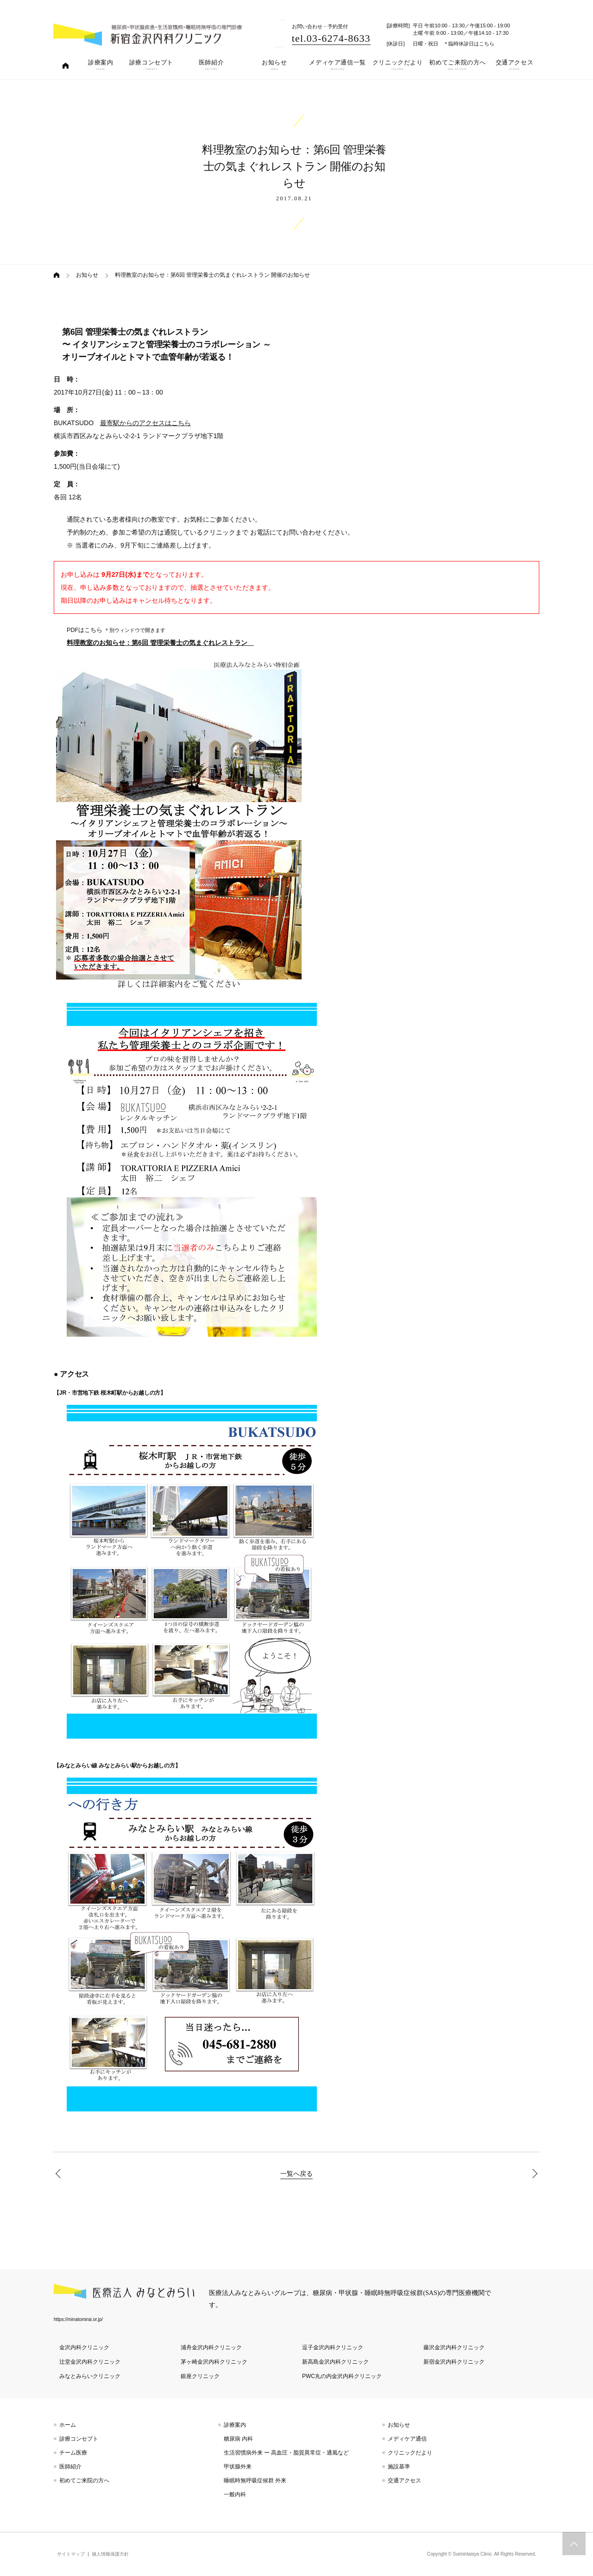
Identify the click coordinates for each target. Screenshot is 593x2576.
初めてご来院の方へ (84, 2480)
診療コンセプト (78, 2439)
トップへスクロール (574, 2543)
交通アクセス (404, 2480)
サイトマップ (71, 2554)
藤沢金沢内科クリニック (454, 2347)
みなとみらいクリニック (89, 2376)
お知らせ (87, 275)
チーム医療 (73, 2452)
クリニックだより (410, 2452)
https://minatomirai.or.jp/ (78, 2319)
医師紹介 (70, 2466)
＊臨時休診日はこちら (468, 43)
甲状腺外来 (238, 2466)
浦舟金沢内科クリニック (211, 2347)
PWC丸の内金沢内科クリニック (342, 2376)
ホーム (67, 2425)
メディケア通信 (407, 2439)
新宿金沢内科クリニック (454, 2362)
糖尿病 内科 (238, 2439)
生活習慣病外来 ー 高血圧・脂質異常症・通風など (286, 2452)
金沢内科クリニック (84, 2347)
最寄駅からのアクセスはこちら (145, 423)
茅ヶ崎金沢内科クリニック (214, 2362)
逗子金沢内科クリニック (332, 2347)
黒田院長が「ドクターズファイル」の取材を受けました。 (60, 2173)
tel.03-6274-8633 (331, 38)
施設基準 (399, 2466)
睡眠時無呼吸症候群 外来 (255, 2480)
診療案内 (235, 2425)
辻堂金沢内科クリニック (89, 2362)
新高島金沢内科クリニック (335, 2362)
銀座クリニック (200, 2376)
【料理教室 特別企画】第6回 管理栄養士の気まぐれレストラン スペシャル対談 (532, 2173)
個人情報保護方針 (110, 2554)
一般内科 (235, 2494)
